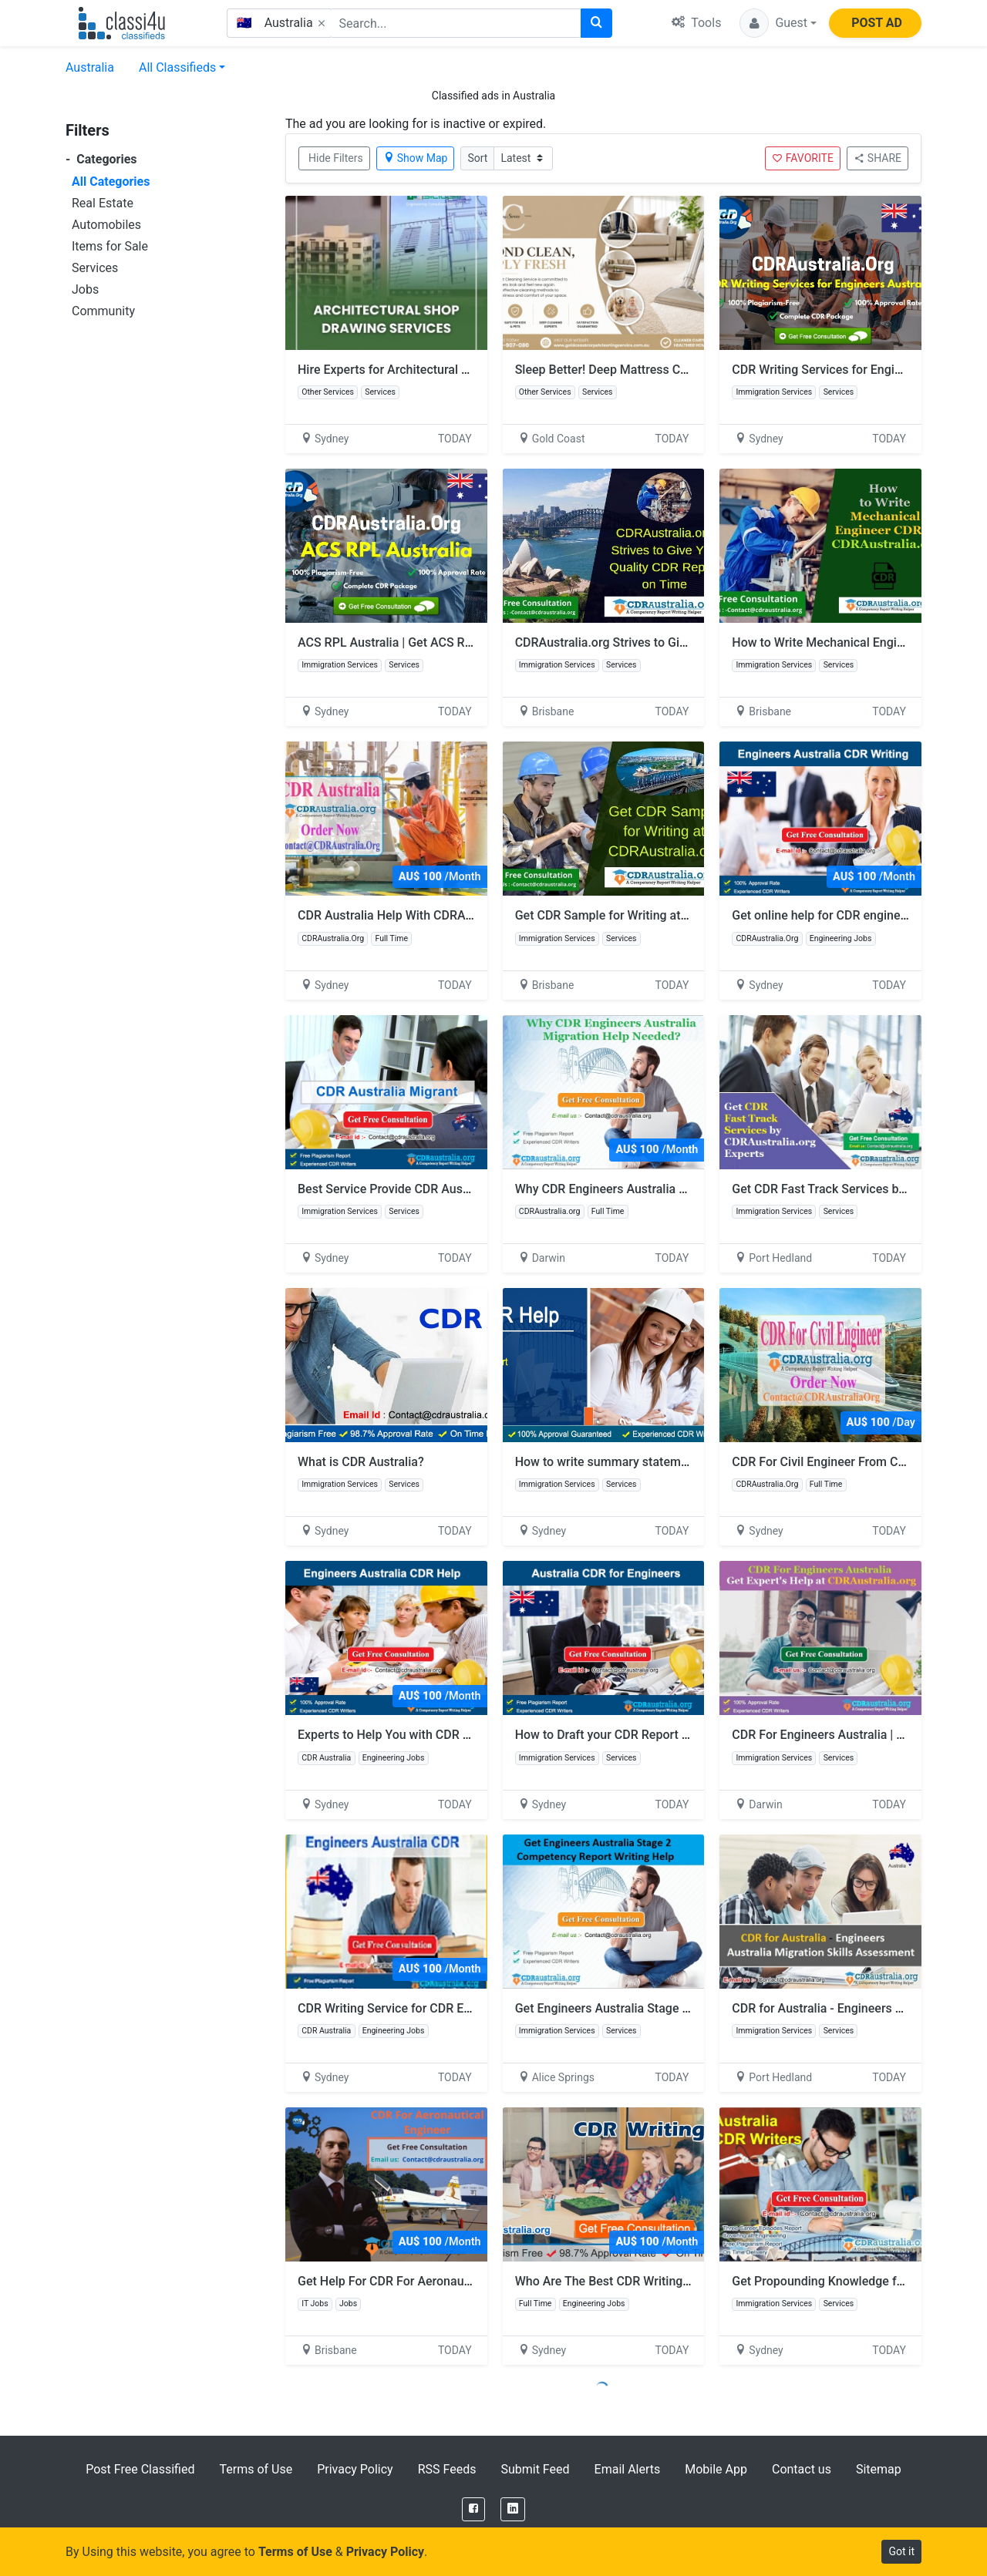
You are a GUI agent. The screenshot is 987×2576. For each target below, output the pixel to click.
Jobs (85, 289)
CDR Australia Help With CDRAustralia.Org (414, 915)
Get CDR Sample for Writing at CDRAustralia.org (654, 915)
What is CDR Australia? (361, 1461)
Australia (90, 67)
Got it (901, 2551)
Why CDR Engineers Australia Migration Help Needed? (671, 1189)
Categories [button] (101, 159)
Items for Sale (110, 246)
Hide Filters (335, 158)
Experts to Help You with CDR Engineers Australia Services (459, 1734)
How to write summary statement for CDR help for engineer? (681, 1461)
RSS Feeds (447, 2469)
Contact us (801, 2469)
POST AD (876, 22)
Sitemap (878, 2469)
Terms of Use (255, 2469)
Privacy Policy (355, 2469)
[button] (778, 23)
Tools (696, 22)
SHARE (877, 158)
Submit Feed (534, 2469)
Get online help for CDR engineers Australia (850, 915)
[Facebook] (473, 2509)
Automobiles (106, 224)
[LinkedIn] (512, 2509)
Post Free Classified (140, 2469)
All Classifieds (177, 67)
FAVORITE (803, 158)
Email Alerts (628, 2469)
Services (95, 268)
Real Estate (102, 203)
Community (103, 311)
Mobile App (716, 2469)
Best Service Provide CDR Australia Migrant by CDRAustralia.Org (475, 1189)
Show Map (415, 158)
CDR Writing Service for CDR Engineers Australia (431, 2008)
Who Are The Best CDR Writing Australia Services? (653, 2281)
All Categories (111, 181)
